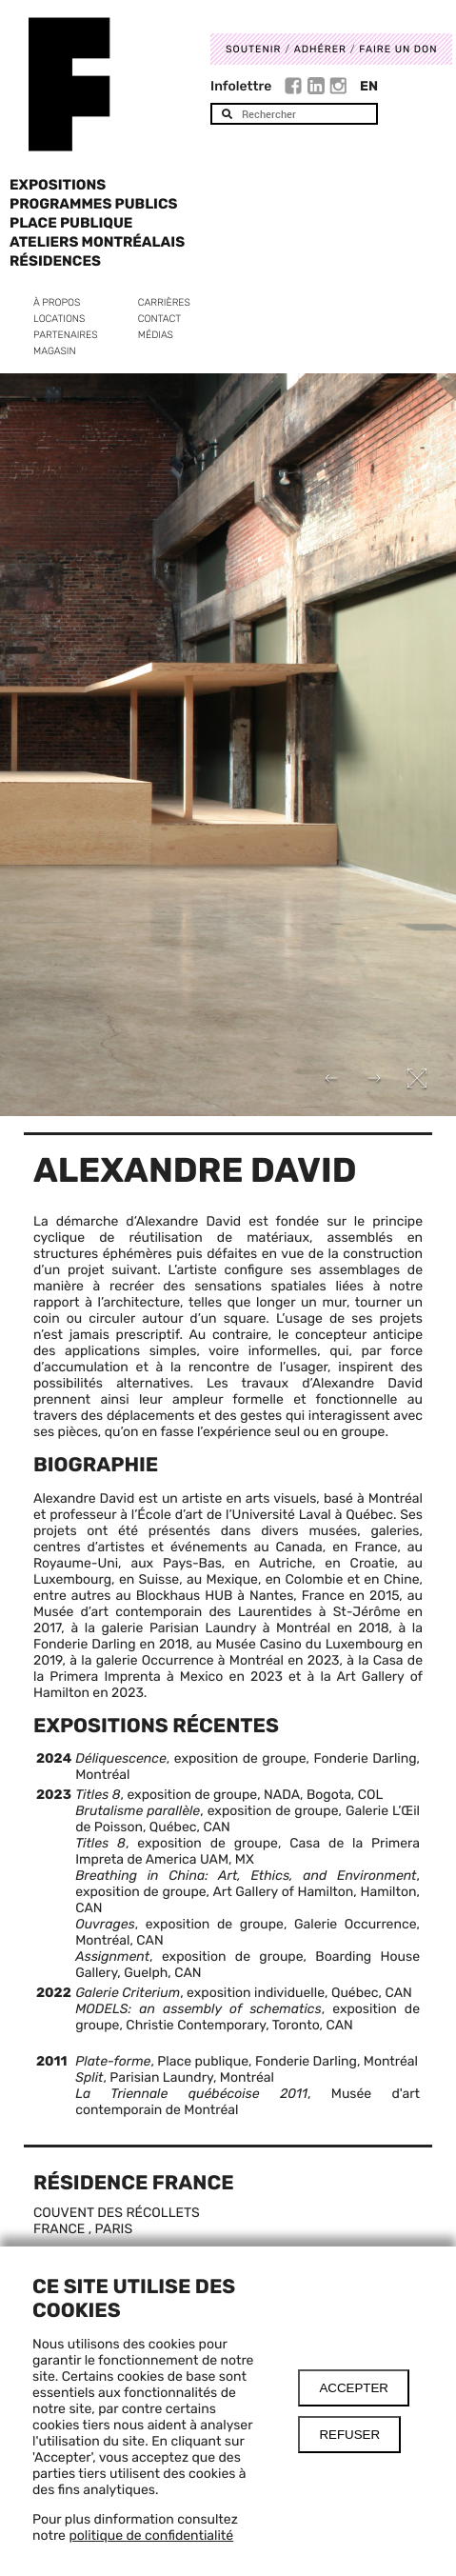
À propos (56, 302)
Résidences (55, 261)
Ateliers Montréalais (97, 241)
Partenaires (65, 335)
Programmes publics (93, 203)
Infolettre (240, 86)
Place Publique (71, 222)
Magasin (54, 351)
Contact (159, 318)
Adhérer (320, 49)
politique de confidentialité (151, 2535)
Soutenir (253, 49)
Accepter (353, 2388)
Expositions (58, 184)
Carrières (164, 302)
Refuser (349, 2434)
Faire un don (398, 49)
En (369, 86)
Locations (59, 318)
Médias (155, 335)
